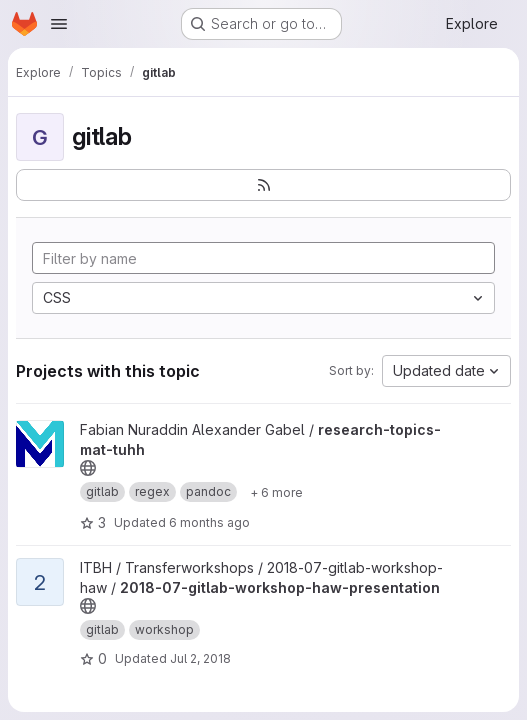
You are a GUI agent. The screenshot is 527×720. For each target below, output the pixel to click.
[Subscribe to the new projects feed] (263, 185)
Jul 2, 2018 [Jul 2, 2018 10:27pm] (200, 658)
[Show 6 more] (276, 492)
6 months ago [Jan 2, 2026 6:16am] (209, 522)
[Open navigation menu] (59, 24)
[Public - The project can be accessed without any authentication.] (88, 468)
